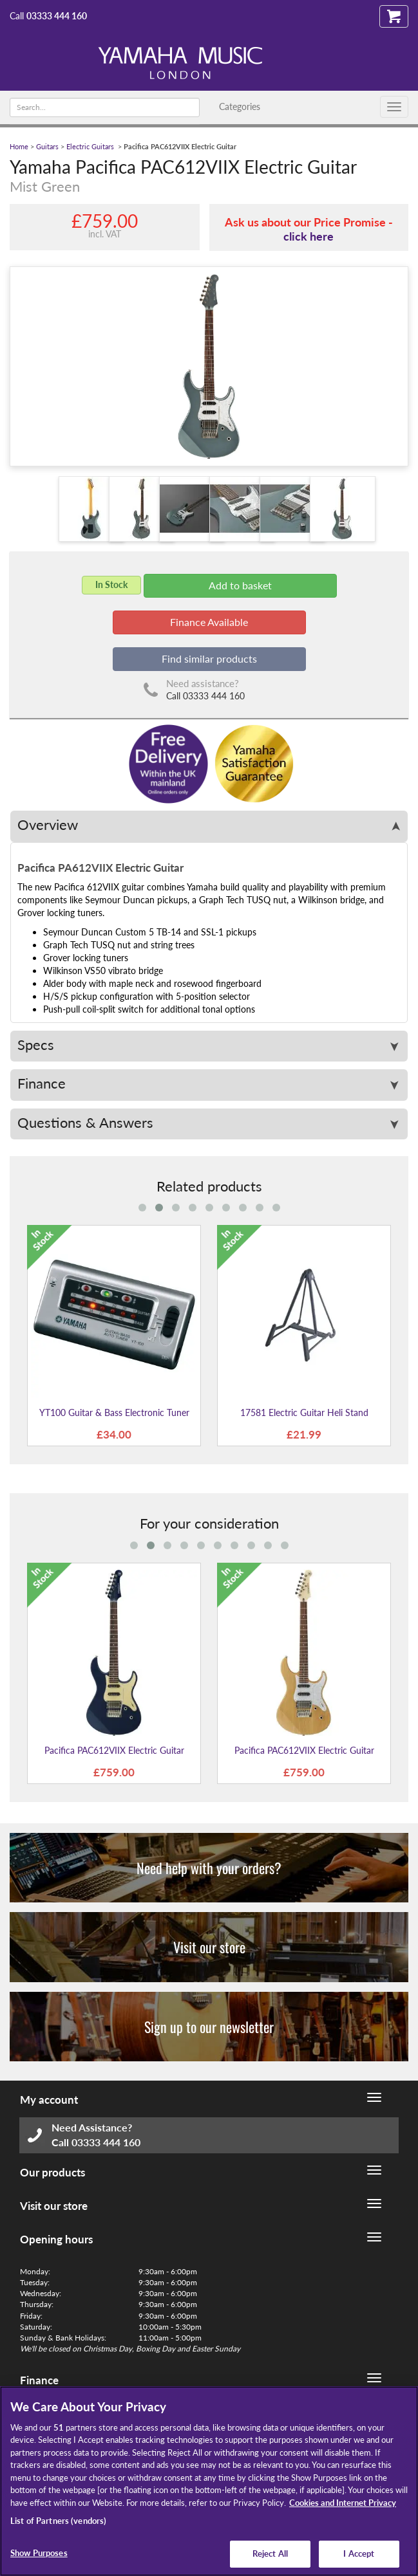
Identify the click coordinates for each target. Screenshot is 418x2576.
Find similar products (209, 658)
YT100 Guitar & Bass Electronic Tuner (114, 1412)
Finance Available (209, 622)
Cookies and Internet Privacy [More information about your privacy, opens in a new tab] (342, 2503)
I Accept (358, 2553)
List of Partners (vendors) (58, 2521)
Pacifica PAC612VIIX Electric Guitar (114, 1750)
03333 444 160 (56, 15)
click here (308, 236)
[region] (209, 2481)
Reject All (270, 2553)
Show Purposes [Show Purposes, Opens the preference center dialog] (39, 2553)
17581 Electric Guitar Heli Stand (304, 1412)
